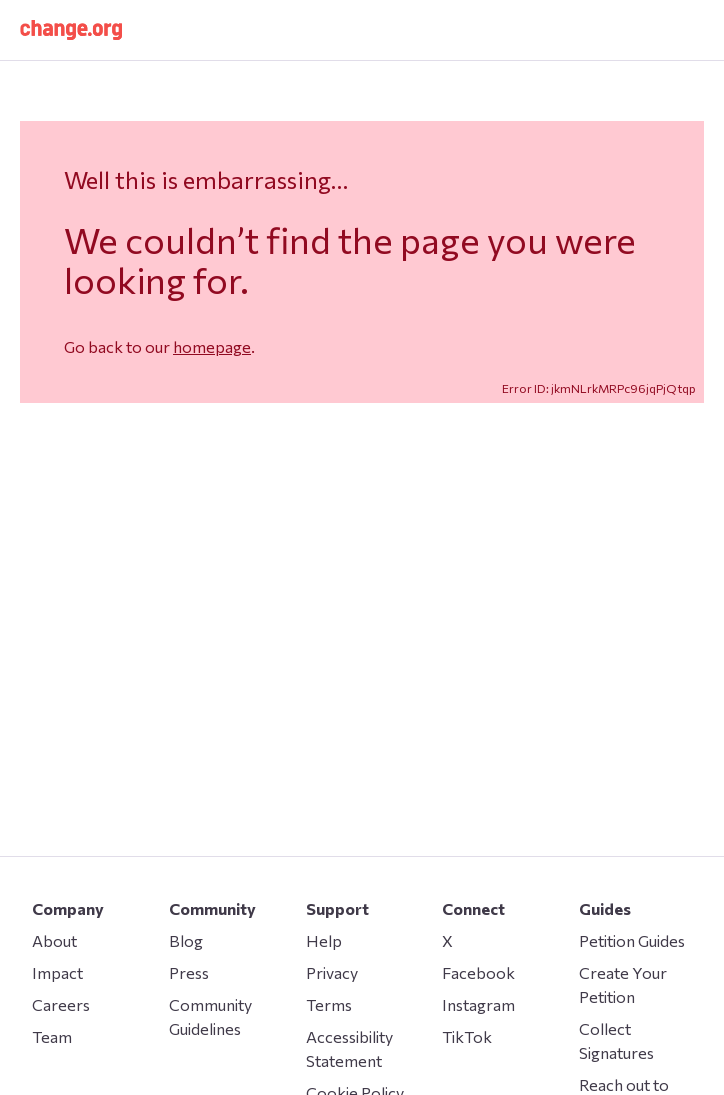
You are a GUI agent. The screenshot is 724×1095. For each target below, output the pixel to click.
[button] (71, 30)
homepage (212, 346)
